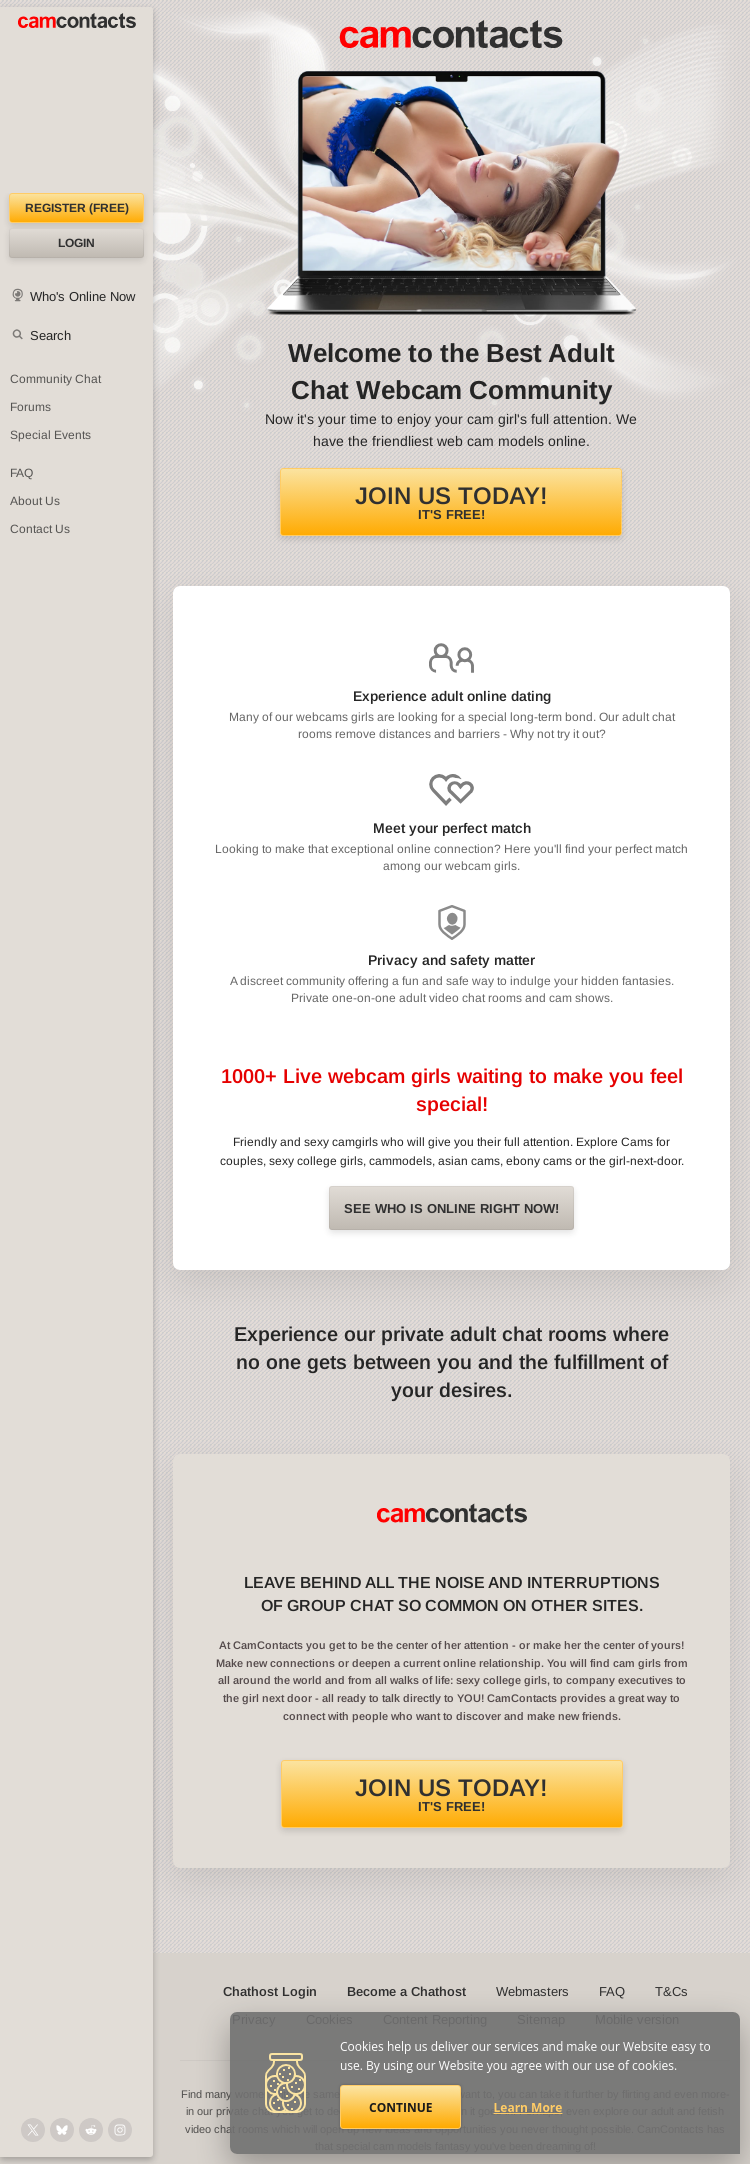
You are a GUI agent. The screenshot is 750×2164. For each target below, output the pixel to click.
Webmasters (532, 1991)
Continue (400, 2107)
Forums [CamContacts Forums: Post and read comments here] (30, 407)
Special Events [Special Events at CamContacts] (50, 435)
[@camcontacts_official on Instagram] (120, 2130)
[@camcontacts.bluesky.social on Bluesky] (62, 2130)
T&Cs (671, 1991)
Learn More (528, 2107)
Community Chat (55, 379)
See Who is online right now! (451, 1208)
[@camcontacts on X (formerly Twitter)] (33, 2130)
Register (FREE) (77, 208)
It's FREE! (451, 502)
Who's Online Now (82, 296)
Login (76, 243)
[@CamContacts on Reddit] (91, 2130)
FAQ (612, 1991)
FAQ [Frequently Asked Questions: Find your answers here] (21, 473)
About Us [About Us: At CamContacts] (35, 501)
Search (50, 335)
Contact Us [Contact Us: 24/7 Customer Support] (40, 529)
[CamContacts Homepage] (76, 100)
